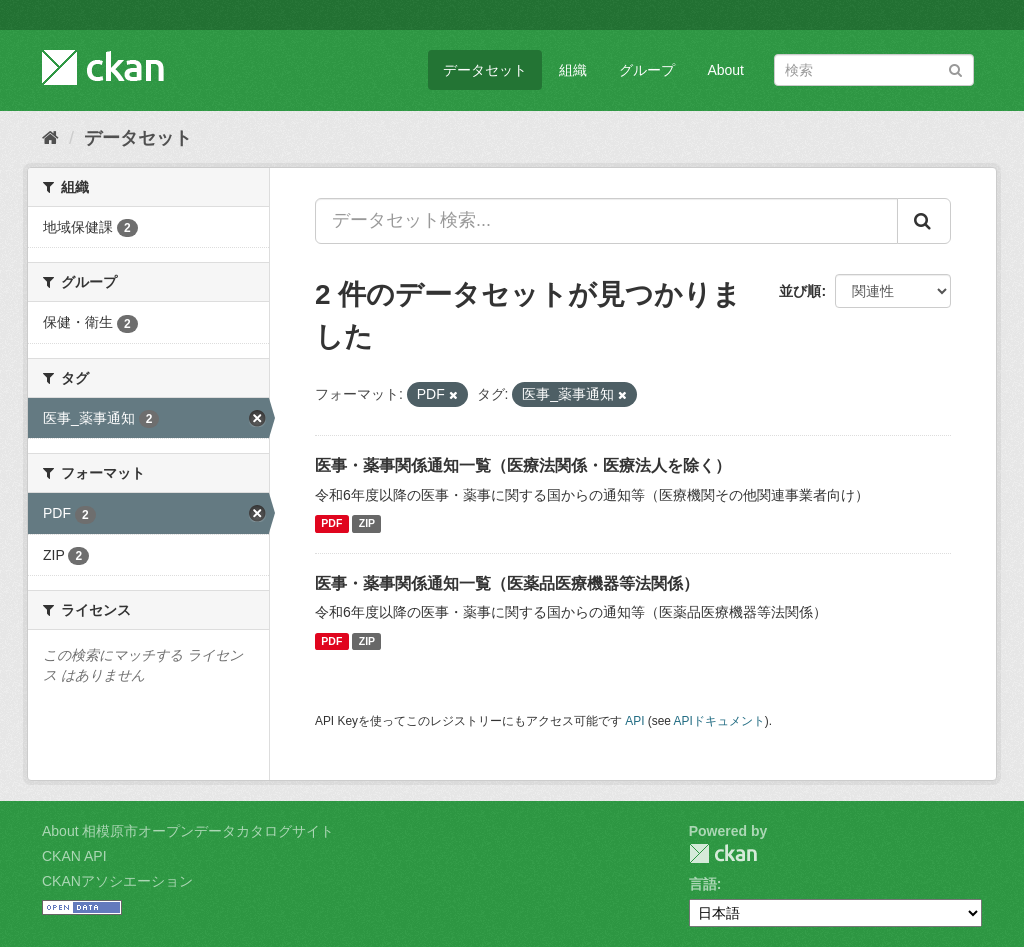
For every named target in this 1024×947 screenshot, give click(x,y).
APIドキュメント (719, 721)
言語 (703, 884)
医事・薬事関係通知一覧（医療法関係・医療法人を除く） (523, 465)
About (725, 70)
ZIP (367, 524)
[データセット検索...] (606, 221)
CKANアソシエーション (117, 881)
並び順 (800, 291)
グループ (647, 70)
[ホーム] (50, 138)
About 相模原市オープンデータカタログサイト (188, 831)
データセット (485, 70)
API (634, 721)
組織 (573, 70)
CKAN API (74, 856)
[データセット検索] (874, 70)
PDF (331, 524)
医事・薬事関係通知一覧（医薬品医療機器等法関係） (507, 583)
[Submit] (955, 68)
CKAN (723, 853)
